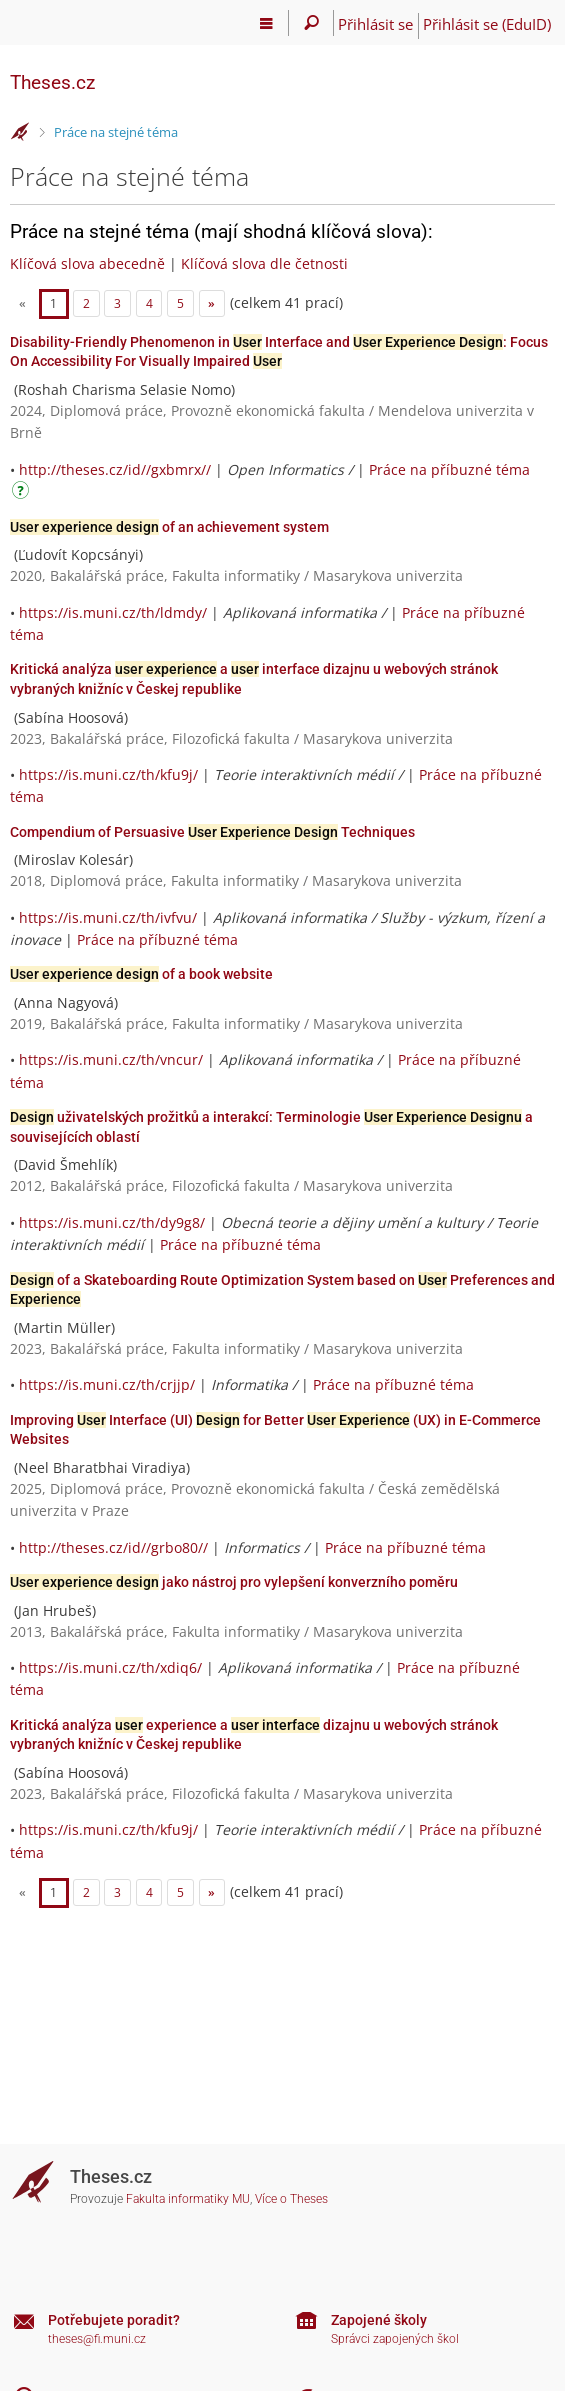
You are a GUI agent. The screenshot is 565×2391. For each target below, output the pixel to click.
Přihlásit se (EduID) (487, 24)
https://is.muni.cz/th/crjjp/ (107, 1384)
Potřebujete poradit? (114, 2320)
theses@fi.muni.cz (97, 2339)
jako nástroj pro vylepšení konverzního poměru (234, 1582)
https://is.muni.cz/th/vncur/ (111, 1059)
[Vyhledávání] (311, 23)
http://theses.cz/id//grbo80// (113, 1547)
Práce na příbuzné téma (449, 469)
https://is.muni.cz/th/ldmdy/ (113, 612)
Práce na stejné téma (116, 132)
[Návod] (23, 493)
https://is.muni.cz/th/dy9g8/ (112, 1222)
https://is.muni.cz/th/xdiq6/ (110, 1667)
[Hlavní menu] (266, 23)
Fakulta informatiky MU (188, 2199)
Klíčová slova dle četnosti (264, 263)
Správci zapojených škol (395, 2339)
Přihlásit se (375, 24)
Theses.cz (52, 82)
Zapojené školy (379, 2320)
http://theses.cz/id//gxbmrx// (115, 469)
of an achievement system (169, 527)
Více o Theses (291, 2199)
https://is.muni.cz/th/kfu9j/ (108, 774)
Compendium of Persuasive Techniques (212, 832)
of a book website (141, 974)
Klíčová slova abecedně (87, 263)
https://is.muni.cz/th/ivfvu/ (108, 917)
